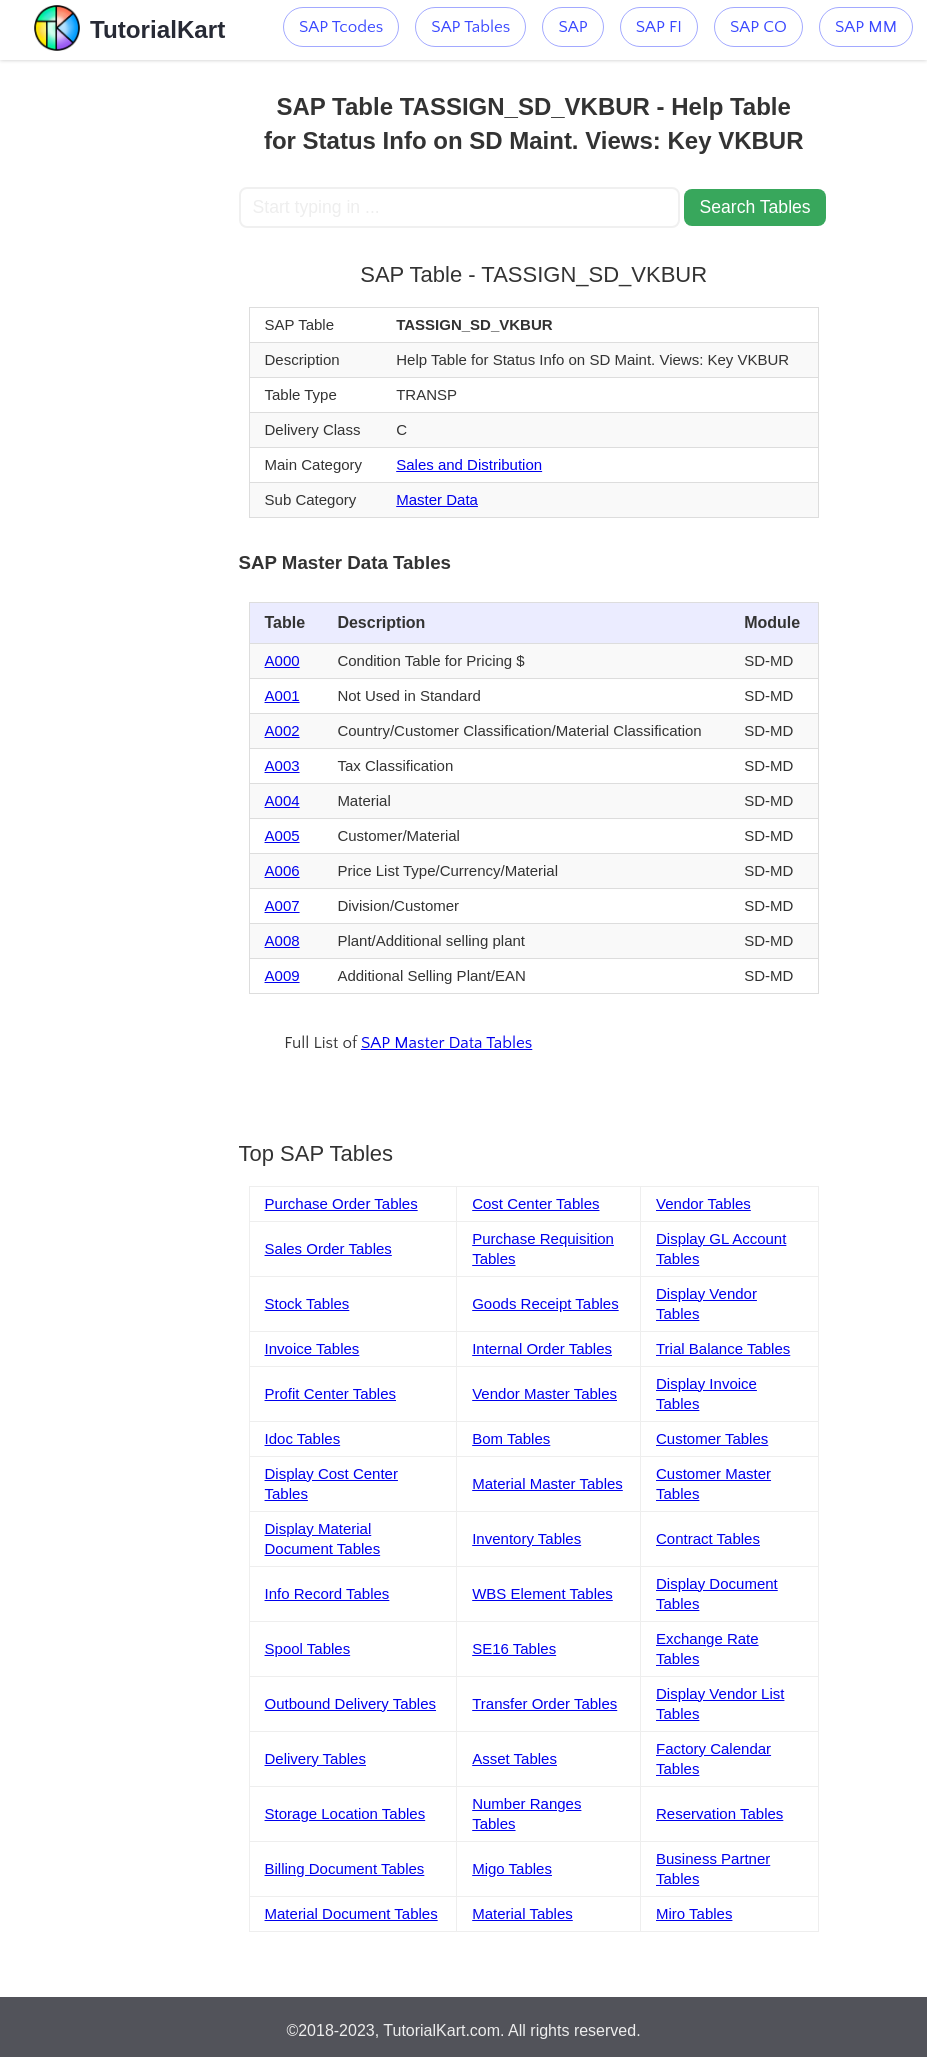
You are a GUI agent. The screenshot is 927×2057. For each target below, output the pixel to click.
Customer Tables (712, 1438)
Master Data (437, 499)
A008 (282, 940)
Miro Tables (694, 1913)
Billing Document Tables (345, 1868)
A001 (282, 695)
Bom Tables (511, 1438)
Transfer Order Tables (544, 1703)
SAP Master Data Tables (446, 1043)
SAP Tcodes (341, 27)
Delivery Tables (315, 1758)
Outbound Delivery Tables (351, 1703)
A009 (282, 975)
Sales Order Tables (328, 1248)
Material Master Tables (547, 1483)
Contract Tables (708, 1538)
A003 (282, 765)
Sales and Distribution (469, 464)
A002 (282, 730)
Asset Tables (514, 1758)
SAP (572, 27)
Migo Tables (512, 1868)
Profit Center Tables (330, 1393)
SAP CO (758, 27)
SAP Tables (470, 27)
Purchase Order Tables (341, 1203)
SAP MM (866, 27)
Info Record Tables (327, 1593)
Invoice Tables (312, 1348)
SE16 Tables (514, 1648)
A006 (282, 870)
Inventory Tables (526, 1538)
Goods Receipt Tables (545, 1303)
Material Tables (522, 1913)
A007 (282, 905)
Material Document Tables (351, 1913)
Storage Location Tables (345, 1813)
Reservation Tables (719, 1813)
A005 (282, 835)
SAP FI (659, 27)
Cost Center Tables (535, 1203)
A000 (282, 660)
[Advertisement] (119, 360)
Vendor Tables (703, 1203)
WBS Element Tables (542, 1593)
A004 (282, 800)
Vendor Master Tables (544, 1393)
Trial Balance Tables (723, 1348)
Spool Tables (308, 1648)
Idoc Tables (303, 1438)
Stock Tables (307, 1303)
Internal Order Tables (542, 1348)
